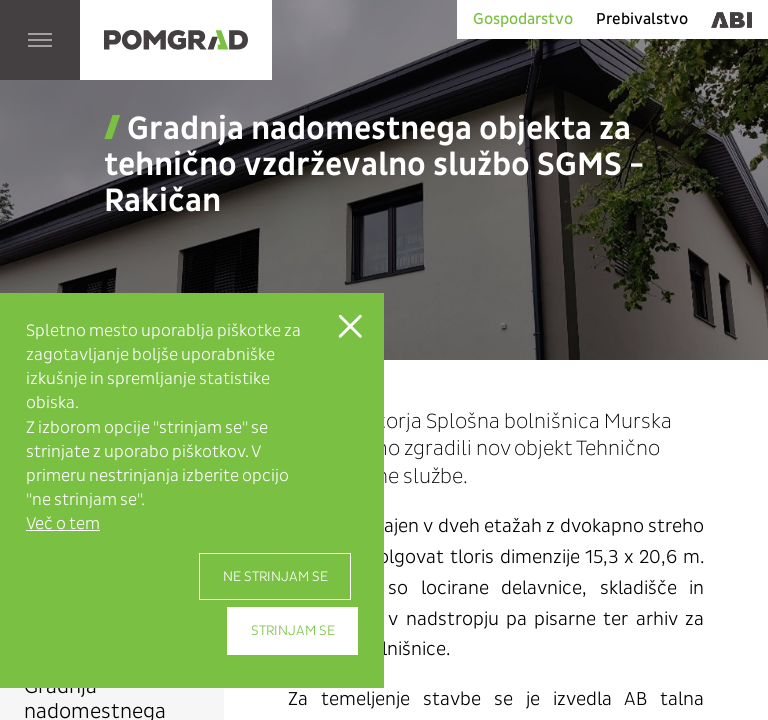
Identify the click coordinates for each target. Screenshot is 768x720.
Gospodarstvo (523, 18)
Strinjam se (293, 630)
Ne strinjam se (275, 576)
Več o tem (63, 523)
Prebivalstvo (642, 18)
